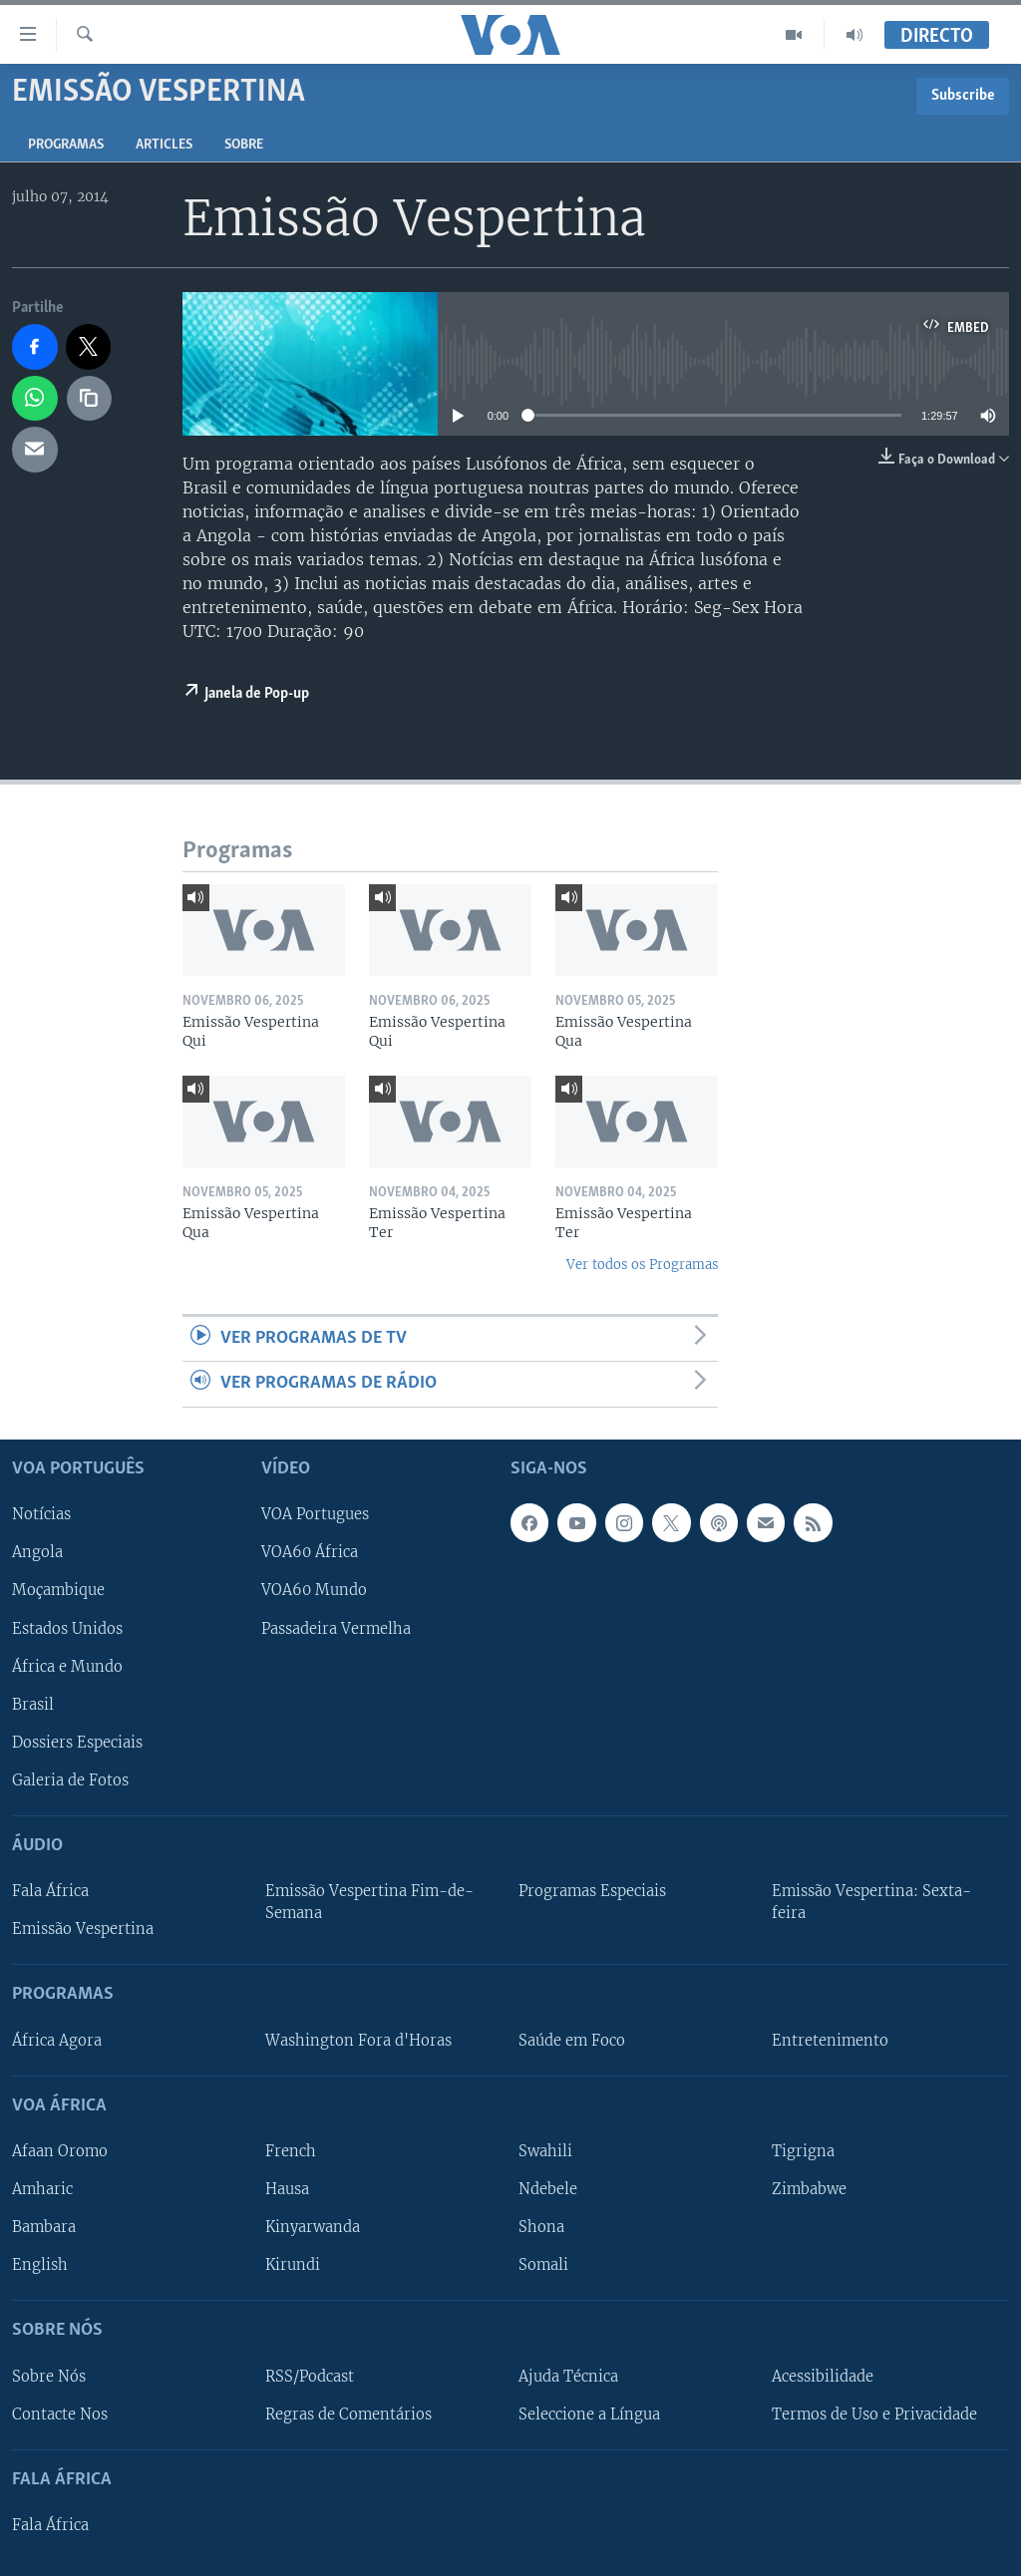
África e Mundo (67, 1666)
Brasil (33, 1704)
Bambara (44, 2227)
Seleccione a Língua (589, 2413)
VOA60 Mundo (314, 1590)
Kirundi (292, 2265)
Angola (37, 1552)
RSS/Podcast (309, 2376)
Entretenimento (830, 2040)
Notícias (41, 1514)
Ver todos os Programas (642, 1264)
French (290, 2151)
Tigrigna (803, 2151)
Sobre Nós (49, 2376)
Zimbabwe (809, 2189)
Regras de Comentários (348, 2413)
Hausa (287, 2189)
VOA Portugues (315, 1514)
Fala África (50, 1891)
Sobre (243, 145)
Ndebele (547, 2189)
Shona (541, 2227)
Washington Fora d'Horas (358, 2040)
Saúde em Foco (571, 2040)
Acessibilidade (822, 2376)
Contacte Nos (60, 2413)
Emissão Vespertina (83, 1929)
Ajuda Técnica (568, 2376)
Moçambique (58, 1590)
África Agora (57, 2040)
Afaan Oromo (60, 2151)
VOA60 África (309, 1552)
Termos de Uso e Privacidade (874, 2413)
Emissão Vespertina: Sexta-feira (871, 1902)
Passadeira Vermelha (336, 1628)
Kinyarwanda (312, 2227)
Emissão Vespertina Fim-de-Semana (369, 1902)
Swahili (545, 2151)
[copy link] (90, 399)
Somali (543, 2265)
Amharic (42, 2189)
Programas (66, 145)
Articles (164, 145)
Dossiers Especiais (77, 1742)
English (40, 2265)
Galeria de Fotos (70, 1780)
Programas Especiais (592, 1891)
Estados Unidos (67, 1628)
